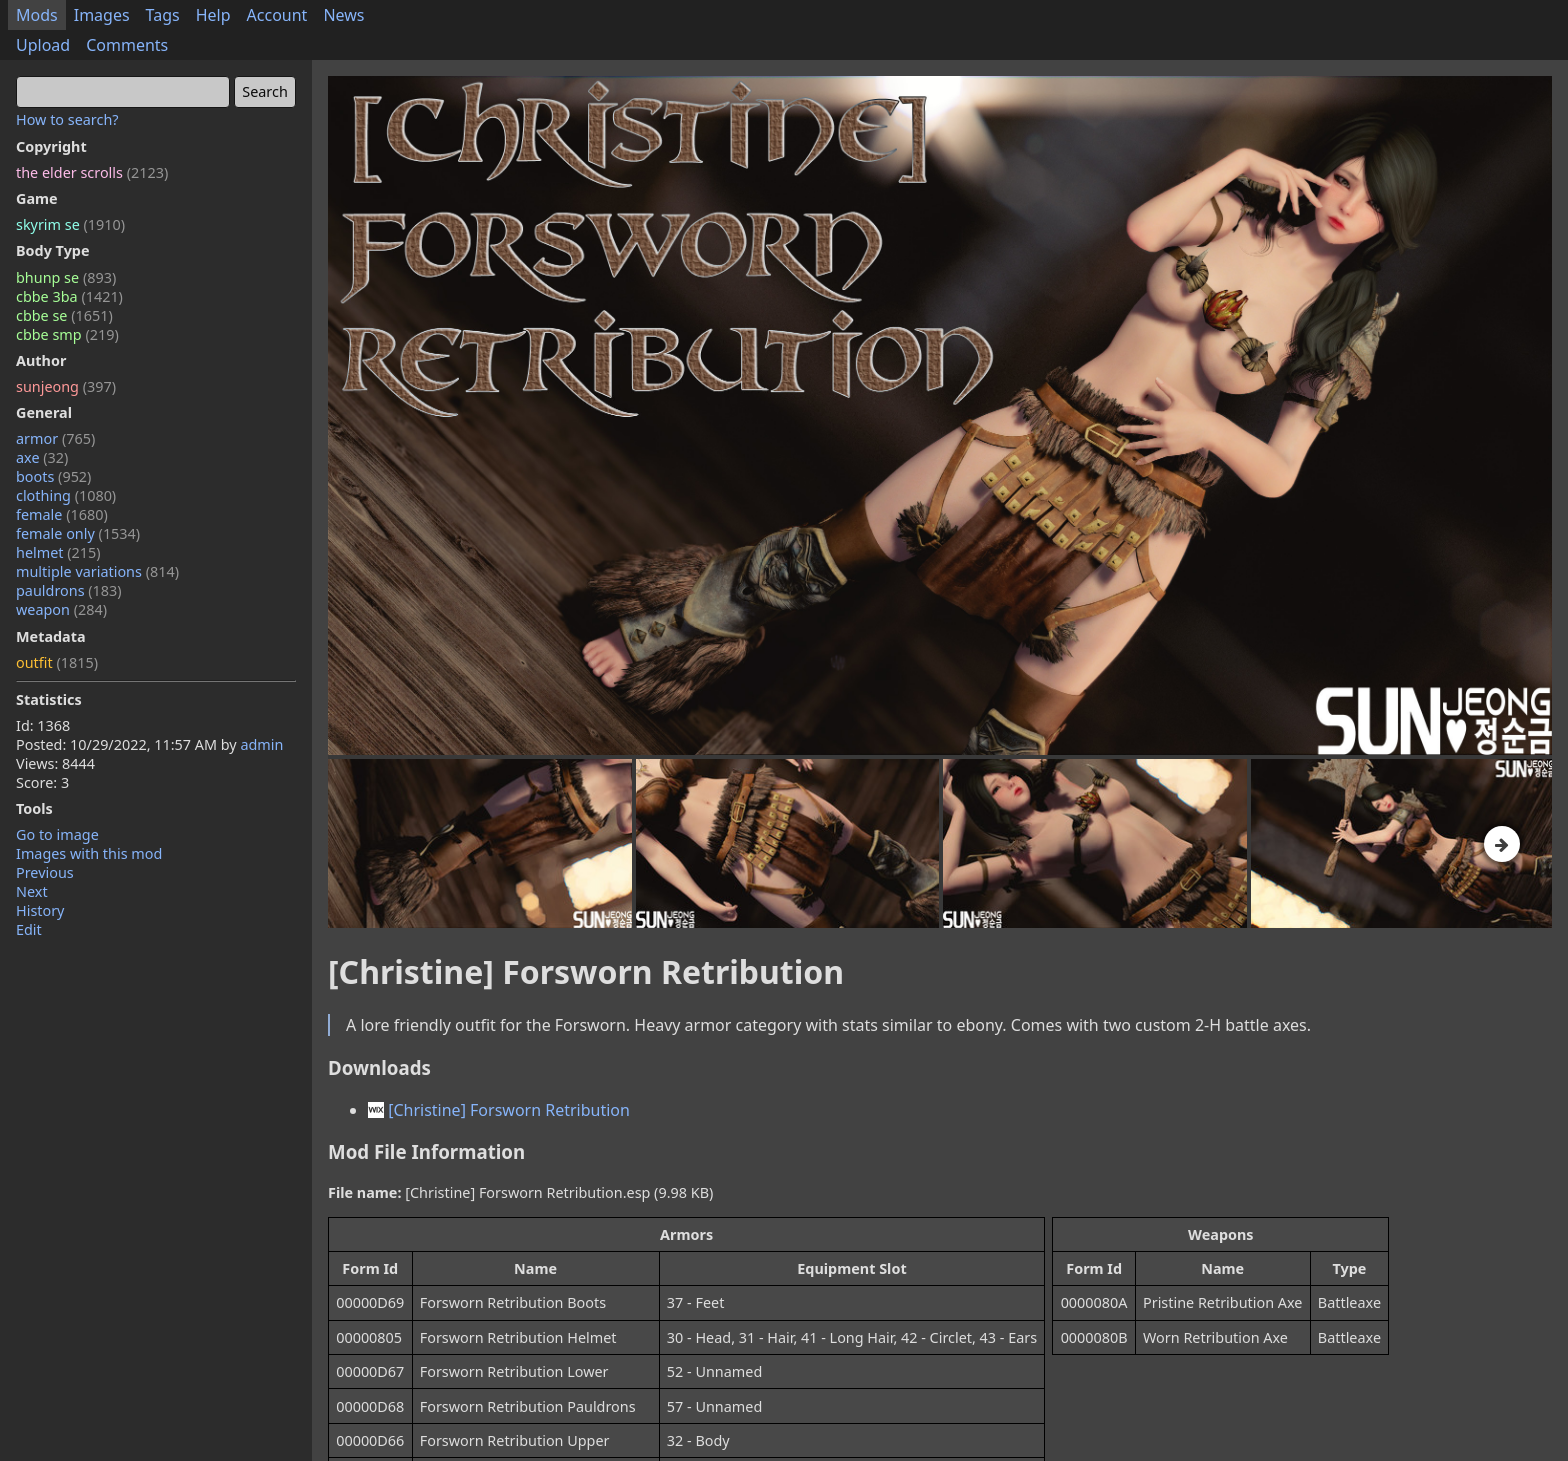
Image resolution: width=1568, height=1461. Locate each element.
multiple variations (97, 571)
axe (42, 457)
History (40, 910)
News (343, 15)
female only (78, 533)
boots (53, 476)
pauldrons (69, 590)
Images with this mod (89, 853)
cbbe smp (67, 334)
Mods (37, 15)
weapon (61, 609)
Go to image (57, 834)
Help (213, 15)
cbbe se (64, 315)
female (62, 514)
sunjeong (66, 386)
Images (102, 15)
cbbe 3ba (69, 296)
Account (277, 15)
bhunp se (66, 277)
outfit (57, 662)
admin (261, 744)
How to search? (67, 119)
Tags (163, 15)
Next (32, 891)
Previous (45, 872)
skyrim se (70, 224)
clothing (66, 495)
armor (55, 438)
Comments (127, 45)
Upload (43, 45)
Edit (29, 929)
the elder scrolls (92, 172)
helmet (58, 552)
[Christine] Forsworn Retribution (499, 1110)
